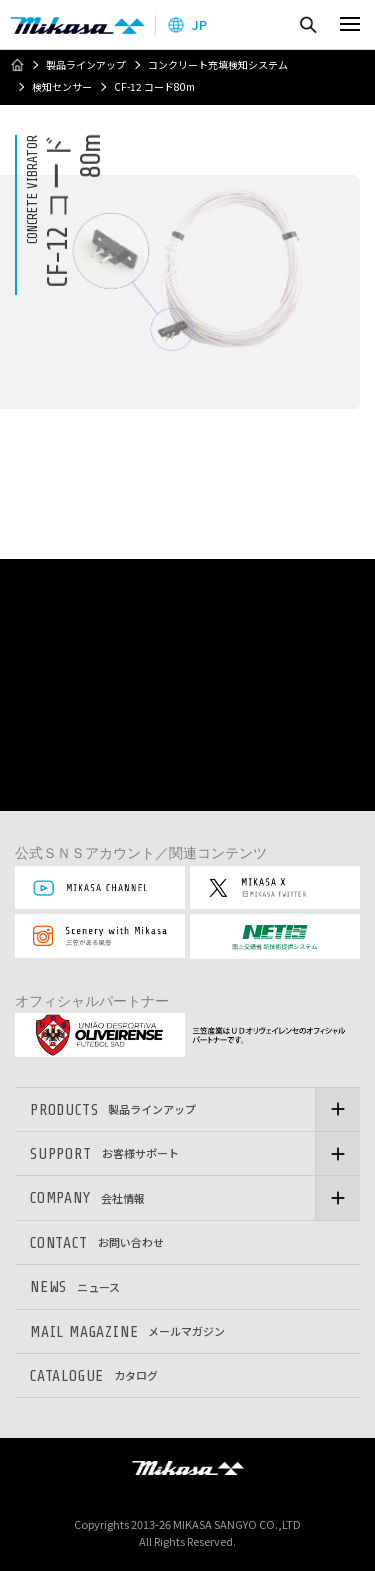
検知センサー (62, 87)
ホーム (17, 65)
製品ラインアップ (86, 65)
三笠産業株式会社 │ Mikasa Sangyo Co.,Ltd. (77, 25)
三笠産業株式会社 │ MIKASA (188, 1468)
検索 (307, 24)
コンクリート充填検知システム (218, 65)
